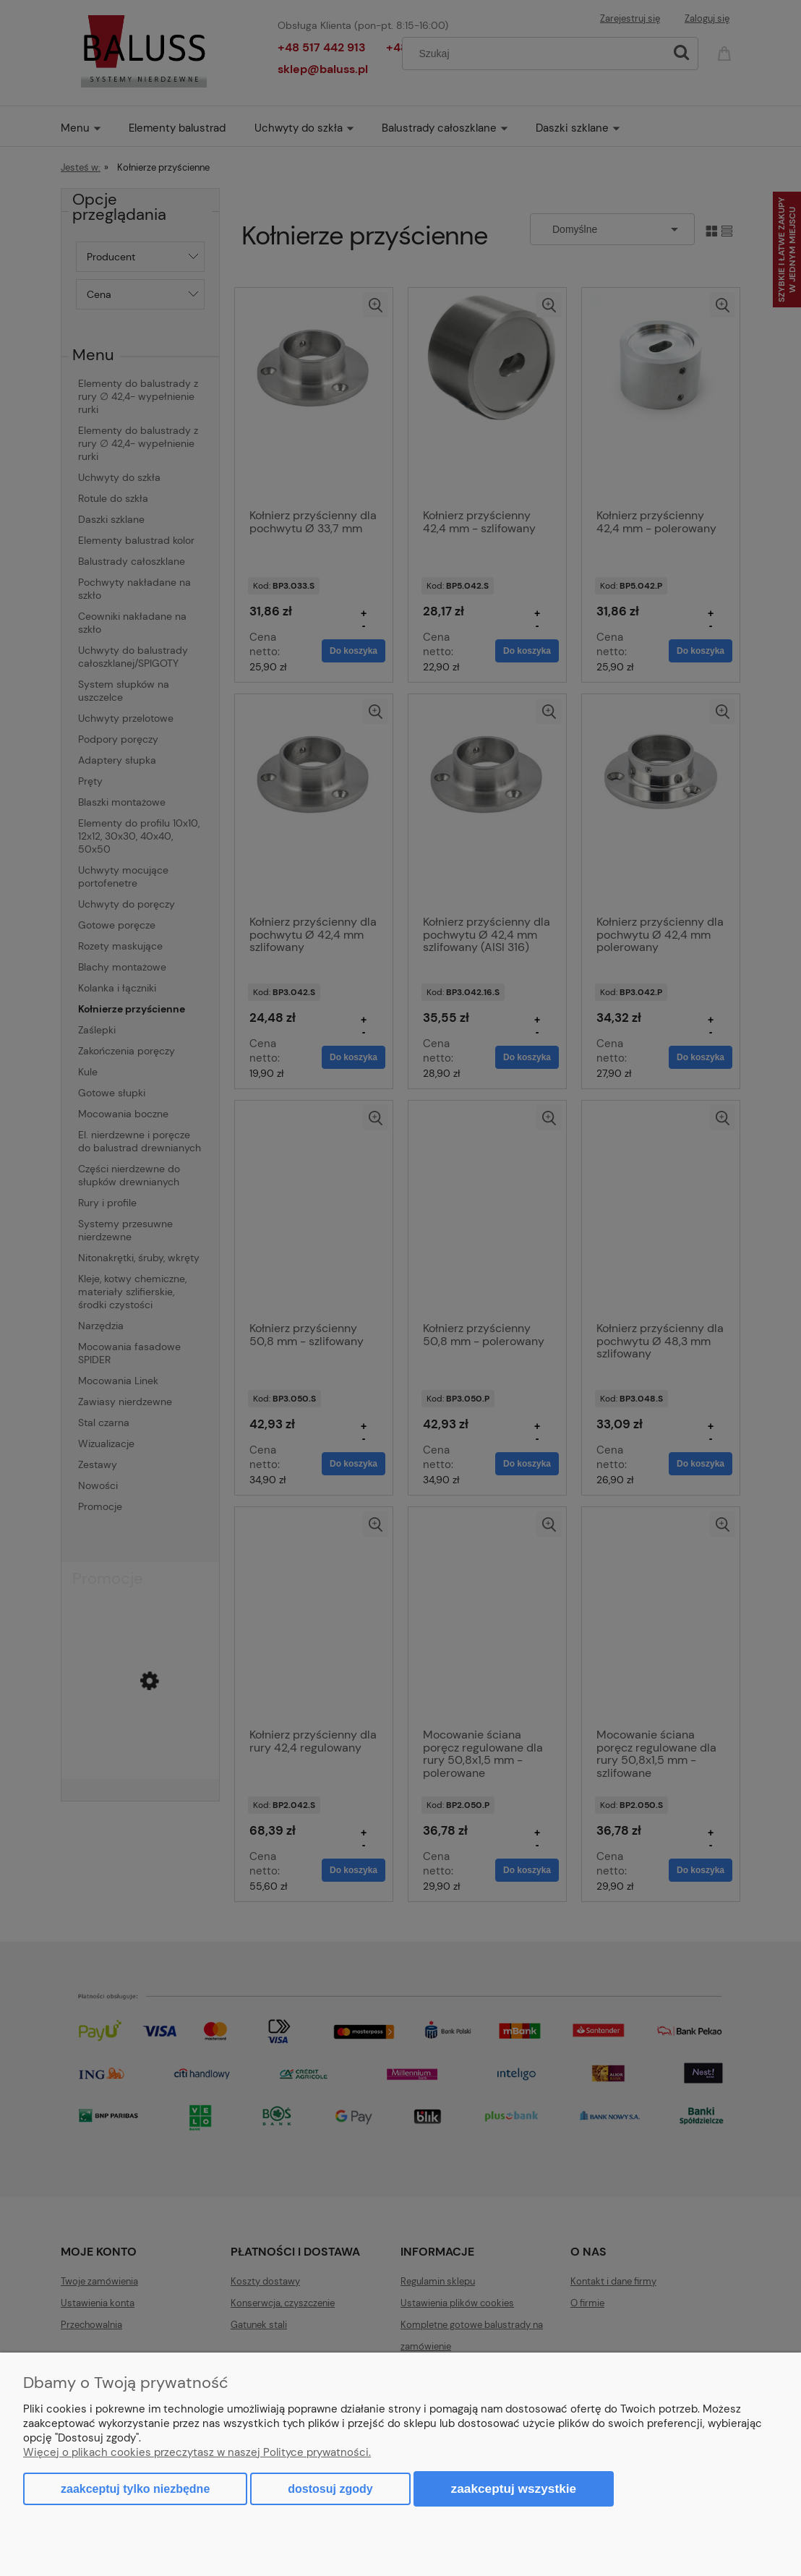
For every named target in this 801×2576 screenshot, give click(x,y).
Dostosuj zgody (330, 2489)
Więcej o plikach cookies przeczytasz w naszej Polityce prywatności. (197, 2452)
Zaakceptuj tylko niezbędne (135, 2489)
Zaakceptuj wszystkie (514, 2488)
